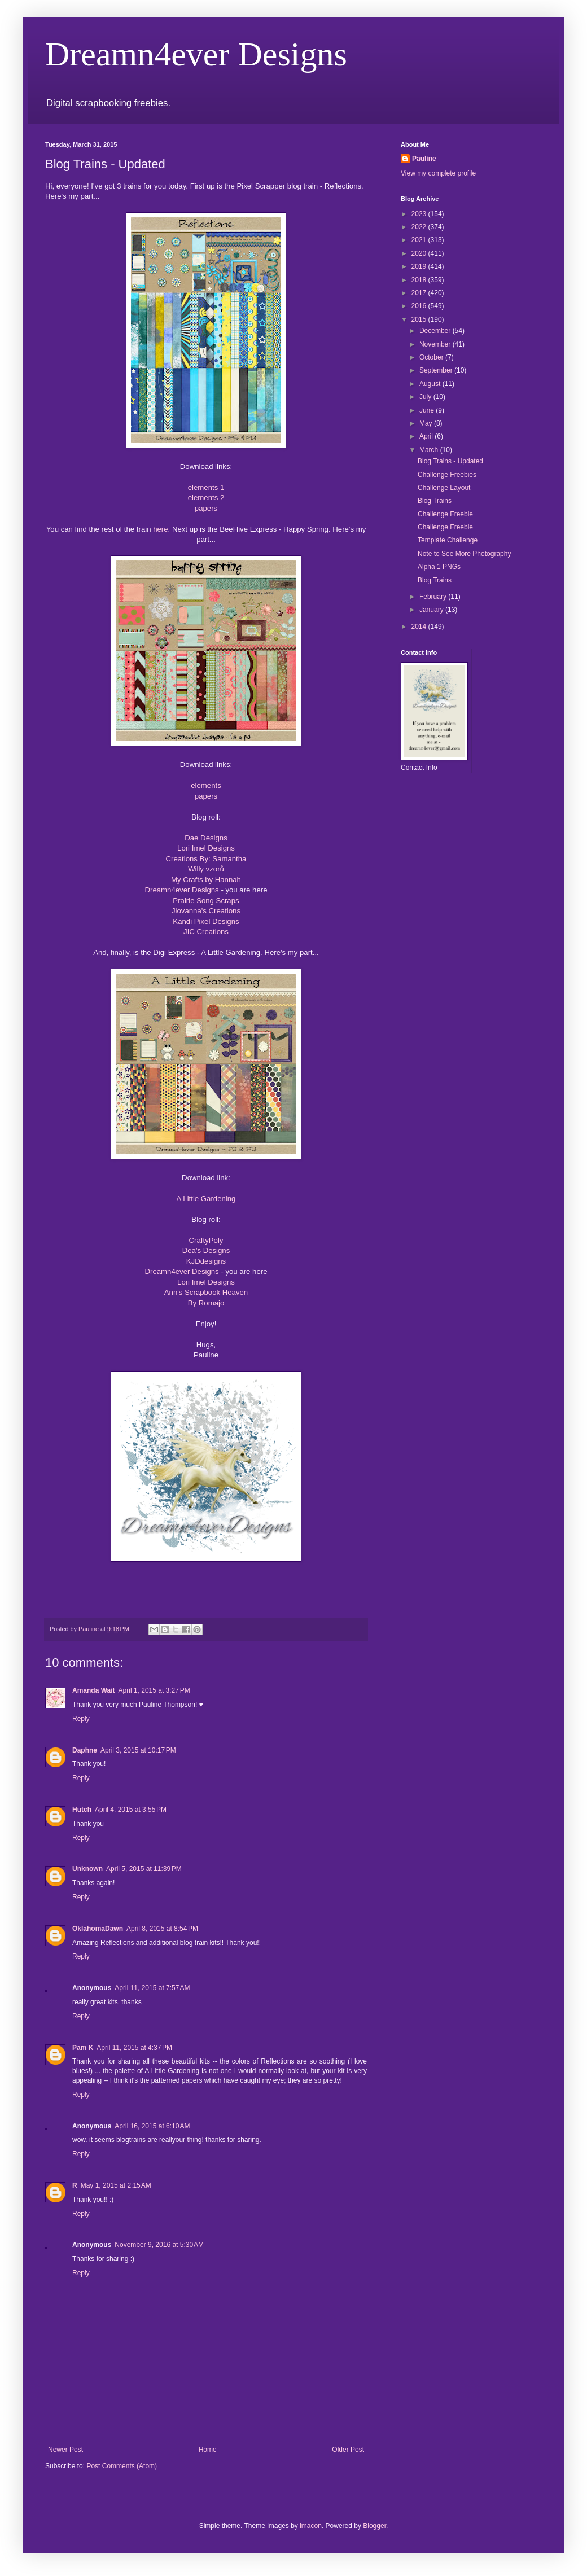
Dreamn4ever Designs (196, 54)
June (427, 410)
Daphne (84, 1750)
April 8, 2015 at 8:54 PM (162, 1929)
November (436, 344)
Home (208, 2450)
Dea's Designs (206, 1250)
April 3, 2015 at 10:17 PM (138, 1750)
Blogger (374, 2526)
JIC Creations (206, 931)
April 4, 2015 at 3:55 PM (131, 1809)
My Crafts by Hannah (206, 879)
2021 (419, 240)
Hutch (81, 1809)
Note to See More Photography (464, 554)
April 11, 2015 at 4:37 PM (134, 2048)
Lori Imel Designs (206, 848)
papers (206, 508)
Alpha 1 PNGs (439, 567)
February (433, 597)
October (432, 357)
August (431, 384)
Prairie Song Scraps (206, 900)
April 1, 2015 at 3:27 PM (154, 1690)
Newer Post (65, 2450)
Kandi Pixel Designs (206, 921)
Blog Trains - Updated (450, 461)
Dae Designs (206, 838)
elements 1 (206, 487)
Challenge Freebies (447, 475)
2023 (419, 214)
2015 (419, 319)
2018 (419, 280)
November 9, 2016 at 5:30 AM (159, 2245)
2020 (419, 253)
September (436, 370)
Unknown (87, 1869)
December (436, 331)
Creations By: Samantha (206, 859)
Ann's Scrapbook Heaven (206, 1292)
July (426, 397)
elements (206, 785)
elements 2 (206, 497)
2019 (419, 266)
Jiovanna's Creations (206, 910)
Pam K (82, 2048)
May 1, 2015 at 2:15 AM (116, 2185)
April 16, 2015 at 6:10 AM (152, 2126)
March (429, 450)
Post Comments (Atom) (121, 2466)
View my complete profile (438, 173)
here (160, 529)
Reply (81, 1719)
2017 (419, 293)
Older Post (348, 2450)
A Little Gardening (206, 1198)
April (427, 436)
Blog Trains (435, 501)
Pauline (424, 159)
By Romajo (206, 1303)
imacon (311, 2526)
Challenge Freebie (445, 514)
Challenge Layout (444, 488)
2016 (419, 306)
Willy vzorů (206, 869)
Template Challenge (448, 540)
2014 (419, 626)
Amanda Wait (93, 1690)
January (432, 610)
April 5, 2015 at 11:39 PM (144, 1869)
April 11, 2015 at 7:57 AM (152, 1988)
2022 (419, 227)
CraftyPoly (206, 1240)
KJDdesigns (206, 1261)
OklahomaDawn (97, 1929)
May (426, 423)
